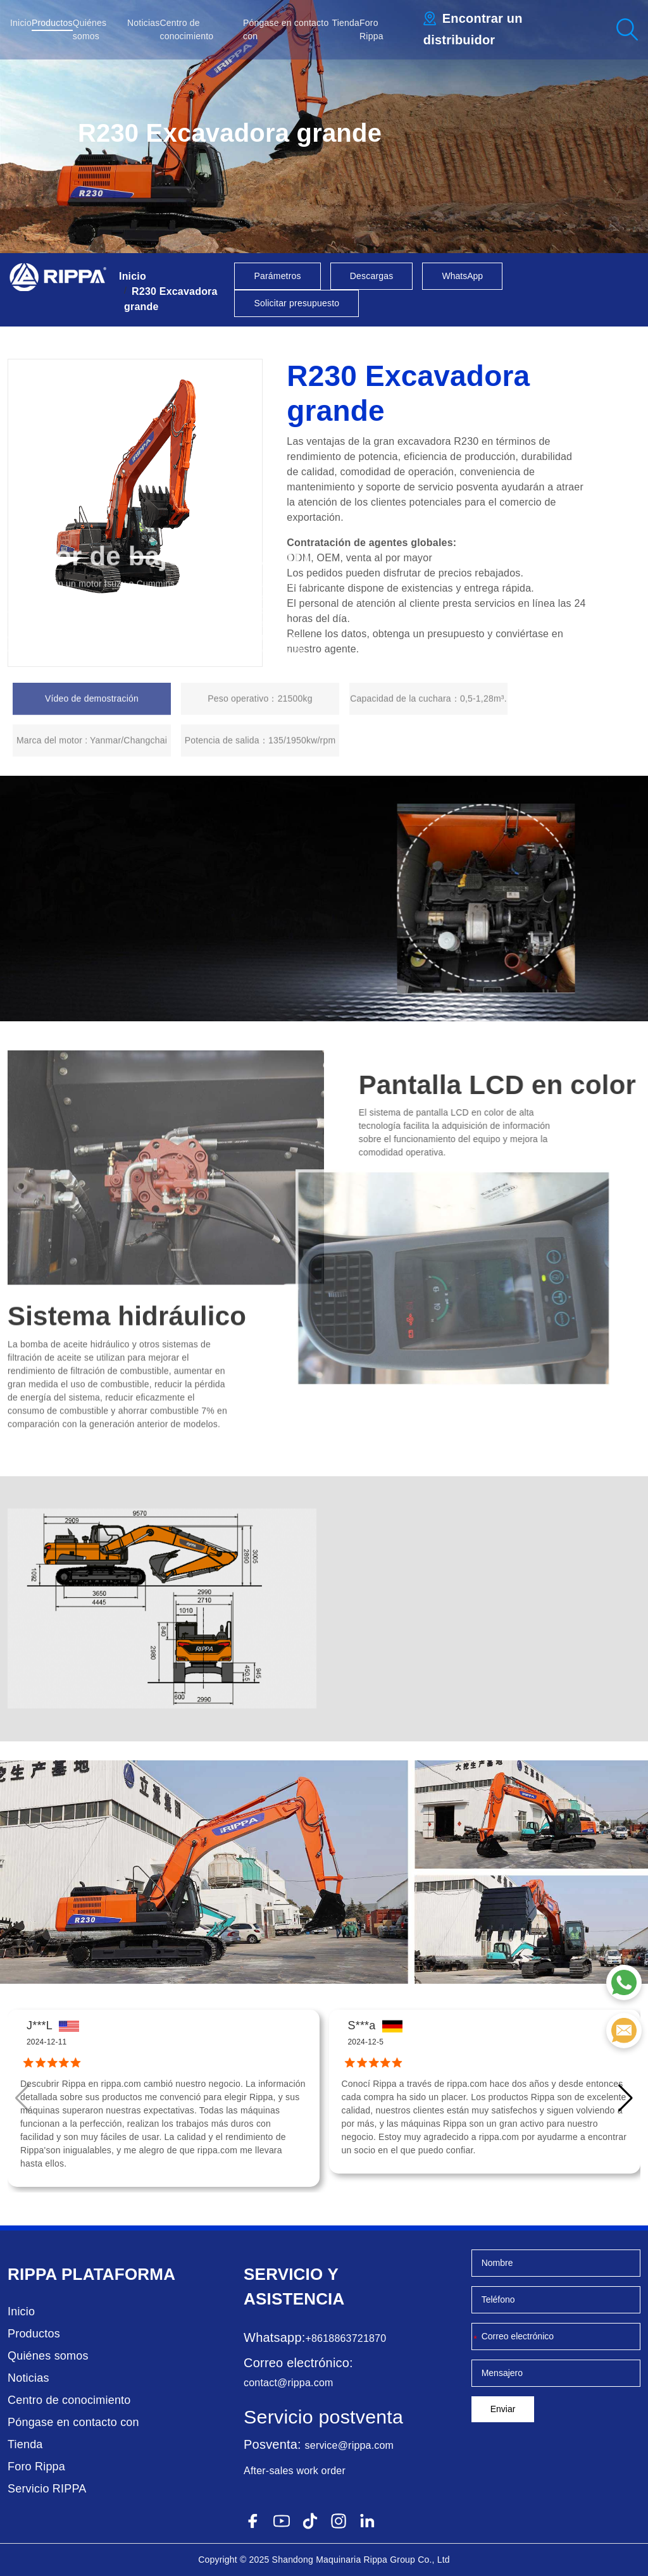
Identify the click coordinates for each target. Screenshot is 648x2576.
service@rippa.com (349, 2445)
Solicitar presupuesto (296, 303)
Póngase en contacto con (73, 2422)
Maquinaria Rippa (351, 2559)
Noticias (143, 23)
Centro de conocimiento (69, 2400)
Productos (52, 23)
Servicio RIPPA (47, 2488)
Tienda (346, 23)
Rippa (32, 2274)
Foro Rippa (36, 2466)
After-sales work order (295, 2470)
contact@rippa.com (288, 2382)
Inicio (21, 23)
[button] (625, 2098)
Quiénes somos (48, 2355)
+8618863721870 (345, 2338)
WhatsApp (462, 276)
